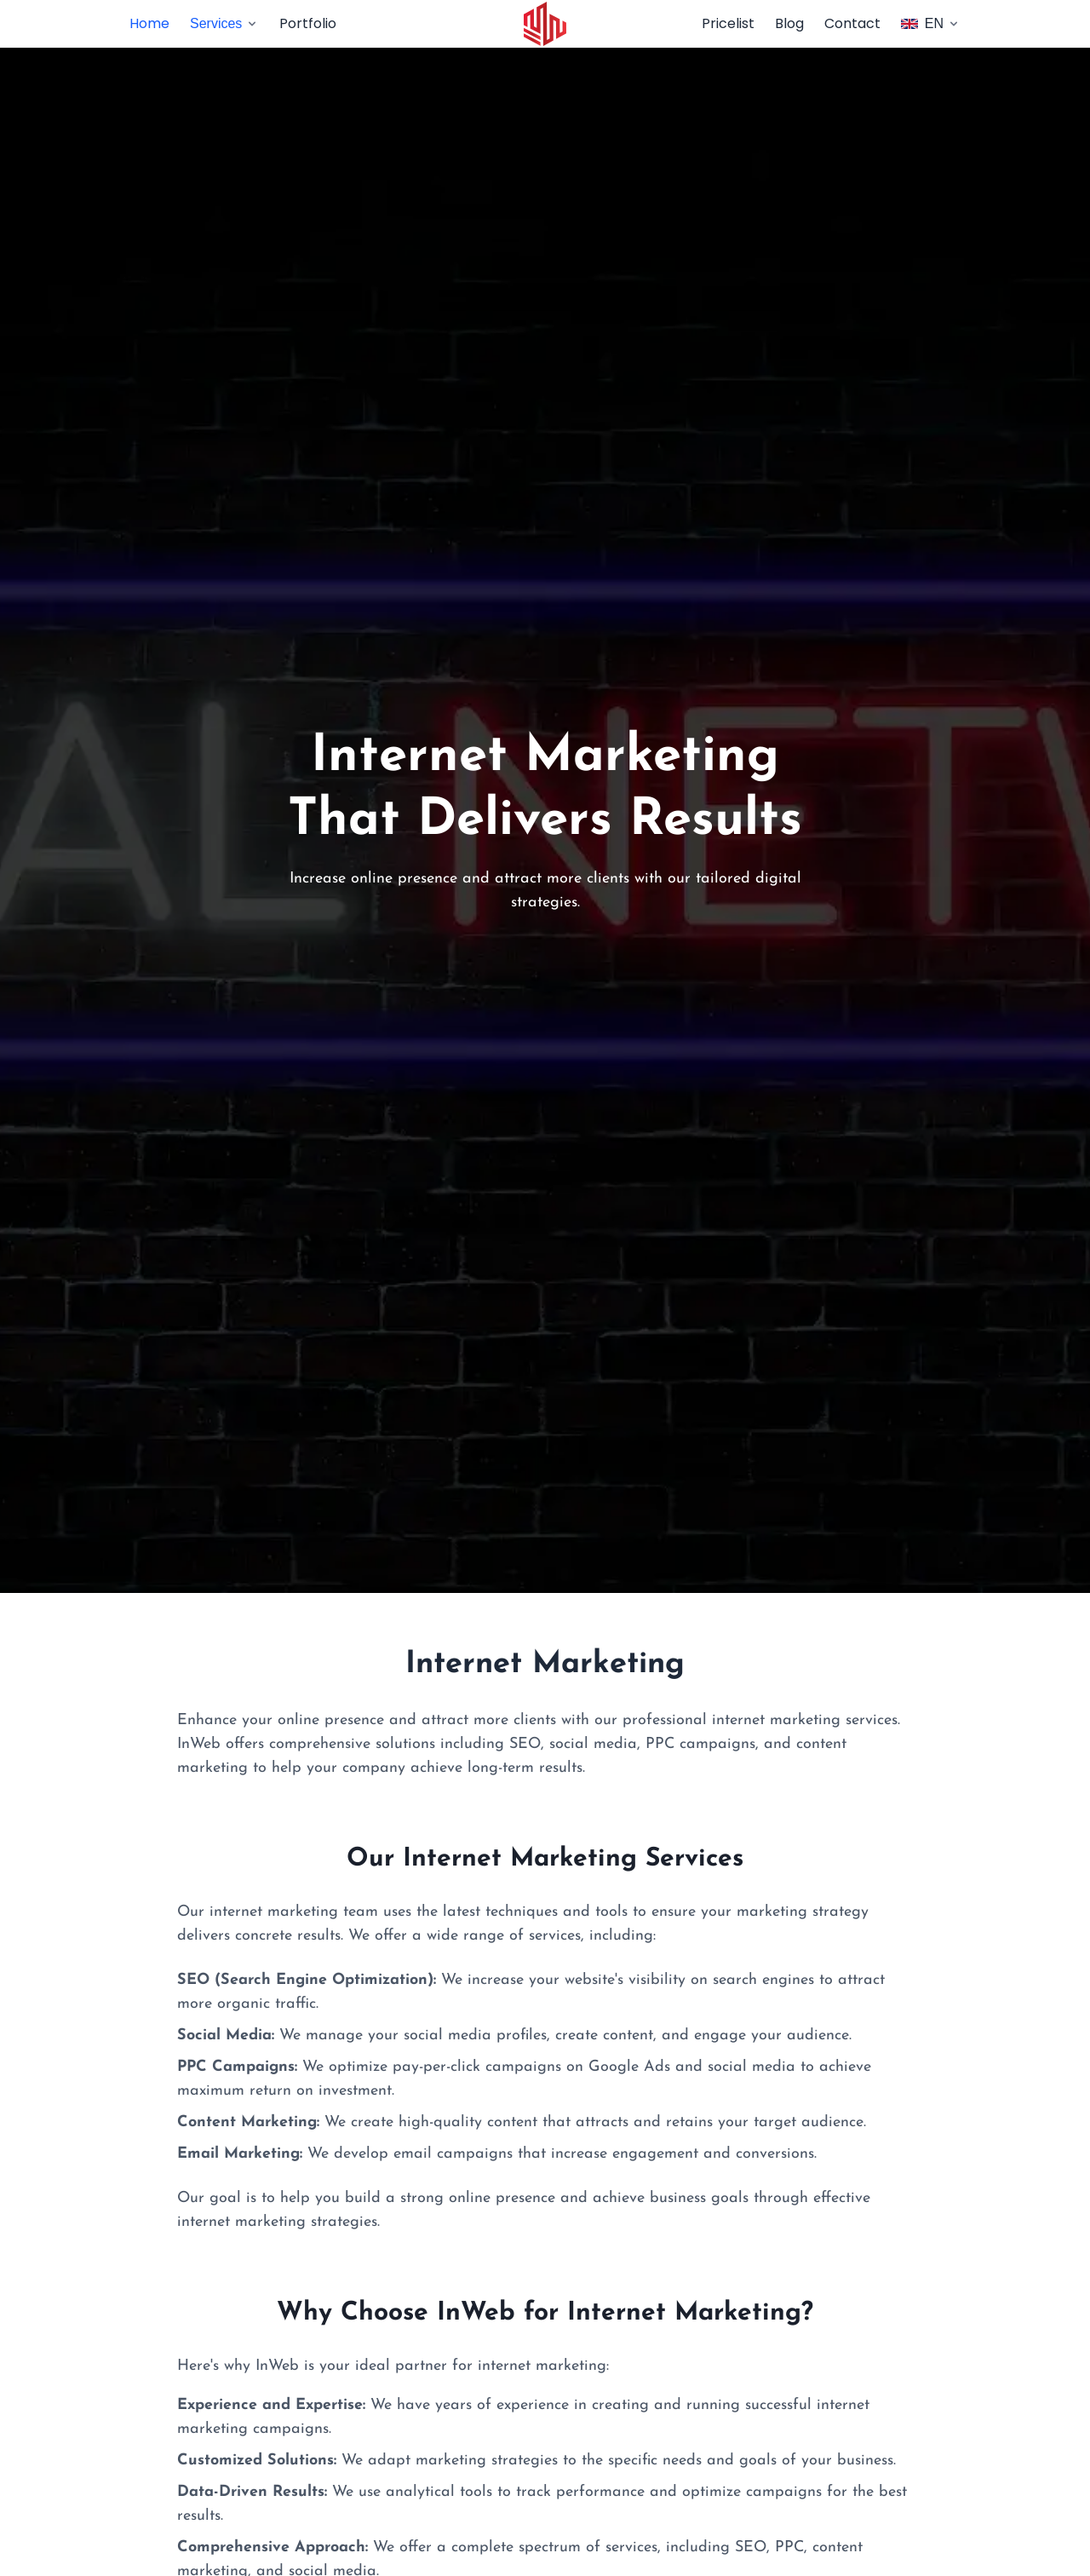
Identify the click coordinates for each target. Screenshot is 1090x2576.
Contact (852, 23)
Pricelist (728, 23)
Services (224, 23)
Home (149, 23)
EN (931, 23)
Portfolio (307, 23)
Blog (789, 23)
